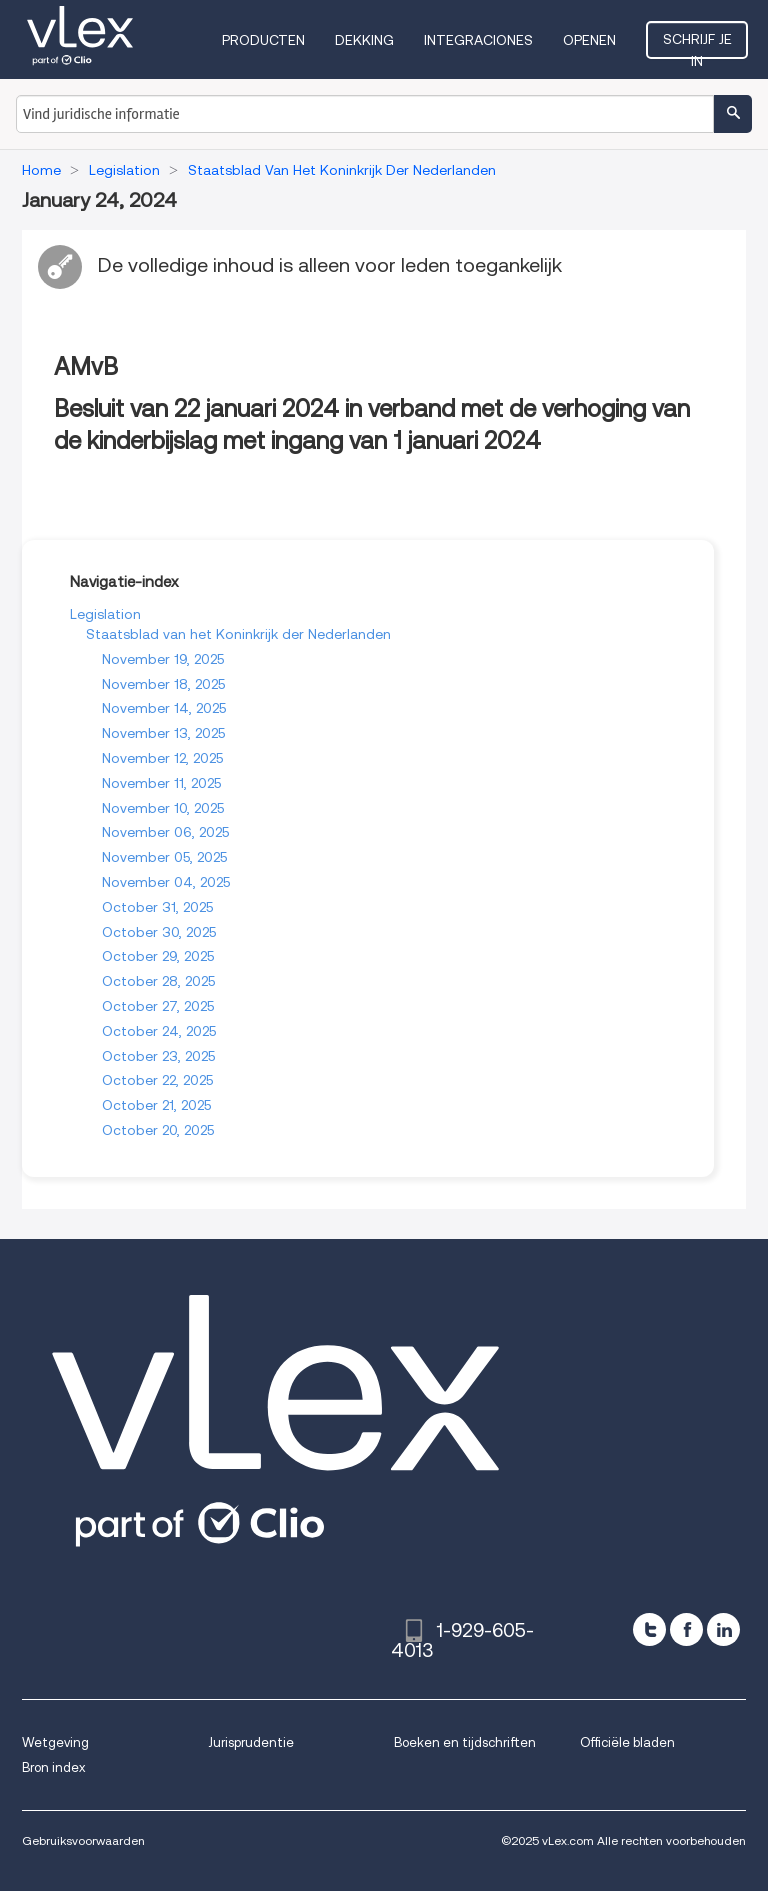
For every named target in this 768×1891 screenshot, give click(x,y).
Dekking (364, 40)
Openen (589, 40)
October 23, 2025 (158, 1056)
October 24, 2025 (159, 1031)
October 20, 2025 (158, 1130)
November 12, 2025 (162, 758)
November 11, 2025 (161, 783)
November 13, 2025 (163, 733)
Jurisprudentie (251, 1742)
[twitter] (649, 1629)
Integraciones (478, 40)
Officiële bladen (627, 1742)
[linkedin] (723, 1629)
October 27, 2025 (158, 1006)
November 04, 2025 (166, 882)
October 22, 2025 (157, 1080)
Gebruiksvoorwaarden (83, 1840)
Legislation (105, 614)
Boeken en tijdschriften (465, 1742)
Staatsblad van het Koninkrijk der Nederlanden (238, 634)
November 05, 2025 (164, 857)
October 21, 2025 (156, 1105)
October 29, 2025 (158, 956)
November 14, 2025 (164, 708)
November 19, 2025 (163, 659)
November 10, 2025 (163, 808)
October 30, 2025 (159, 932)
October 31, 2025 (157, 907)
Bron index (53, 1767)
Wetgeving (55, 1742)
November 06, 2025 (165, 832)
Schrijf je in (697, 45)
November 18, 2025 (163, 684)
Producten (263, 40)
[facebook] (686, 1629)
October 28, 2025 (158, 981)
